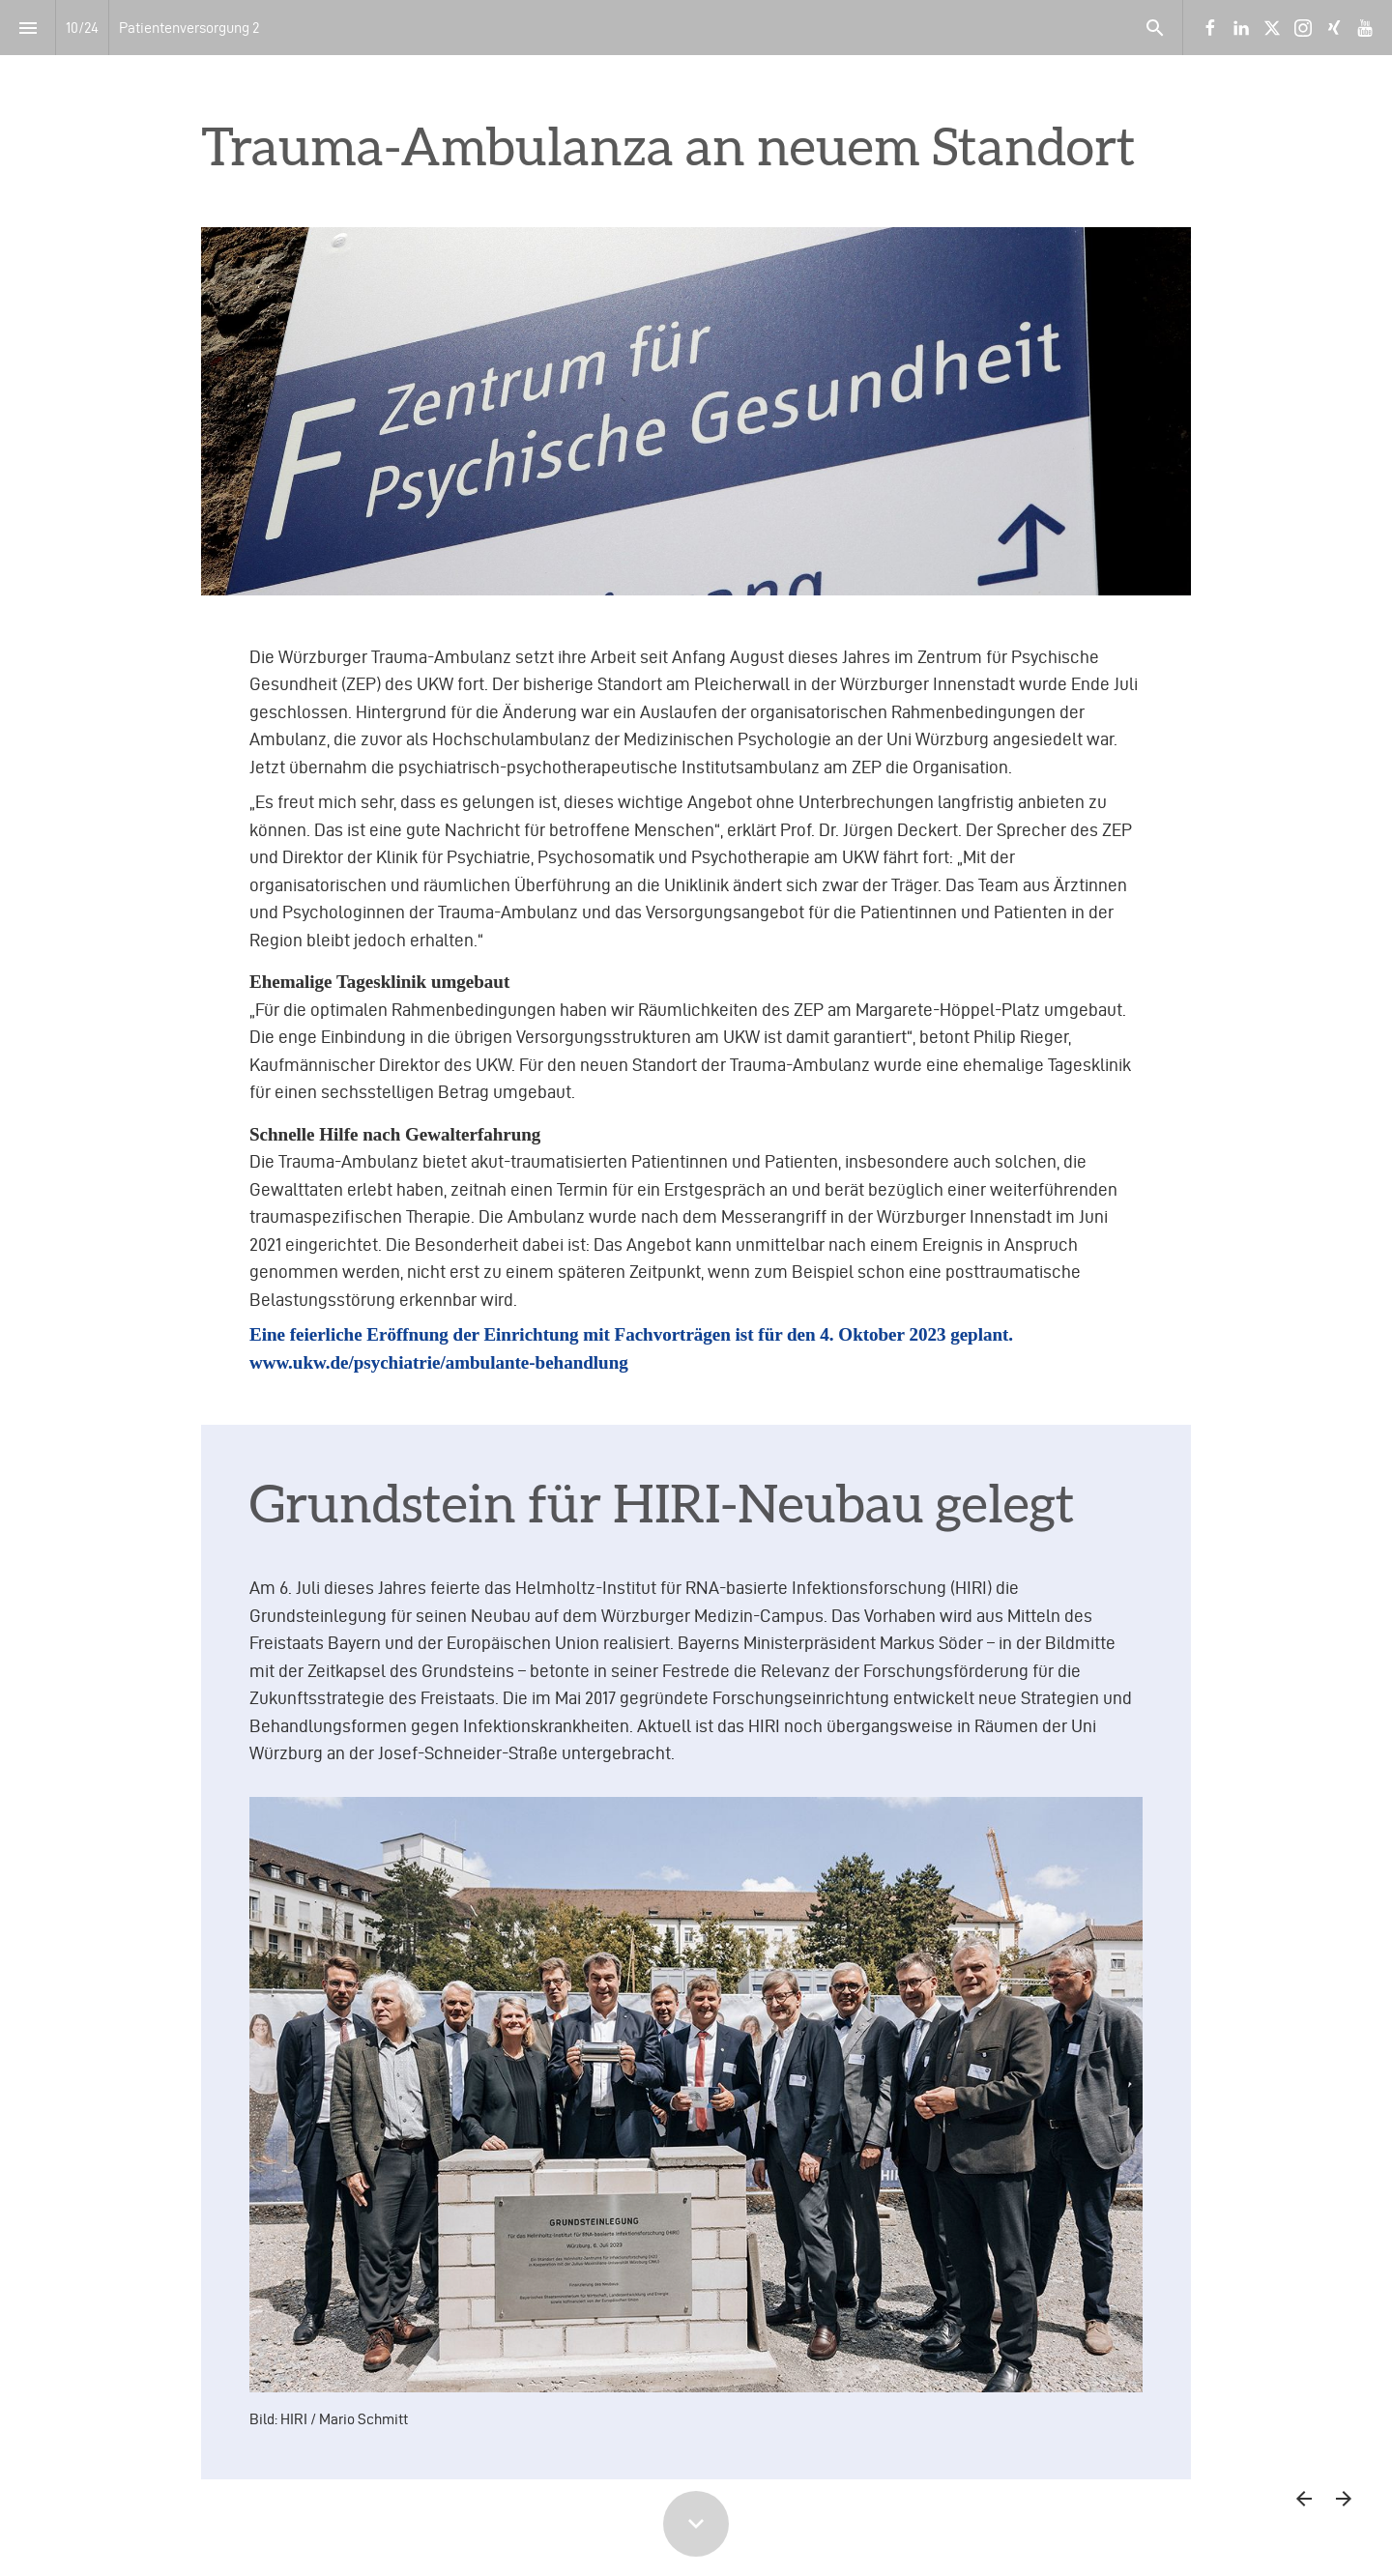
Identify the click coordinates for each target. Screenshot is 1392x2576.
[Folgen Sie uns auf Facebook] (1210, 28)
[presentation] (696, 113)
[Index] (27, 27)
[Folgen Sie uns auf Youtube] (1364, 28)
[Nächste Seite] (1343, 2498)
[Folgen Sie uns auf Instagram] (1303, 28)
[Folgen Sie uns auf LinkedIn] (1241, 28)
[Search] (1154, 27)
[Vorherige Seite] (1303, 2498)
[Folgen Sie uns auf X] (1272, 28)
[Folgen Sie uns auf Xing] (1334, 28)
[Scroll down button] (696, 2524)
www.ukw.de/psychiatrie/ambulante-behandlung (438, 1362)
